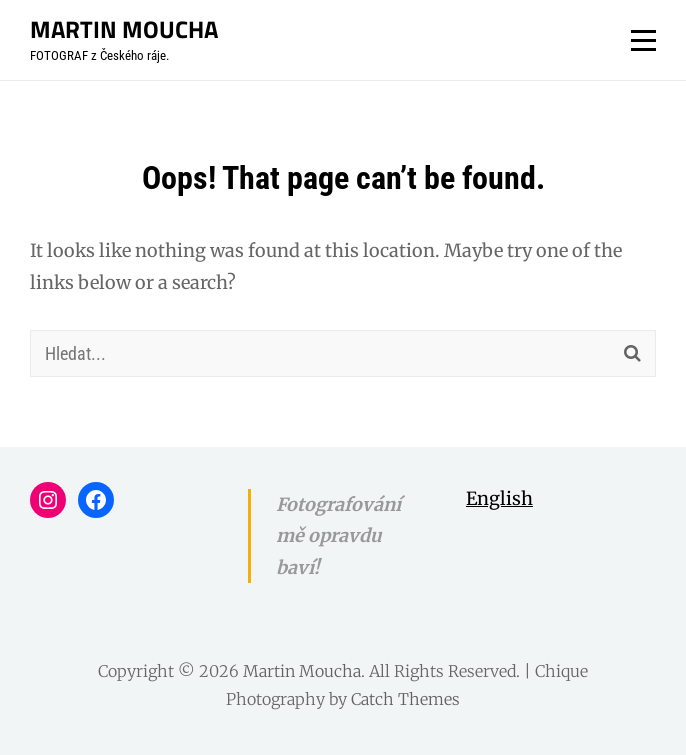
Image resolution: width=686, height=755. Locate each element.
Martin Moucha (124, 29)
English (499, 498)
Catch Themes (405, 699)
